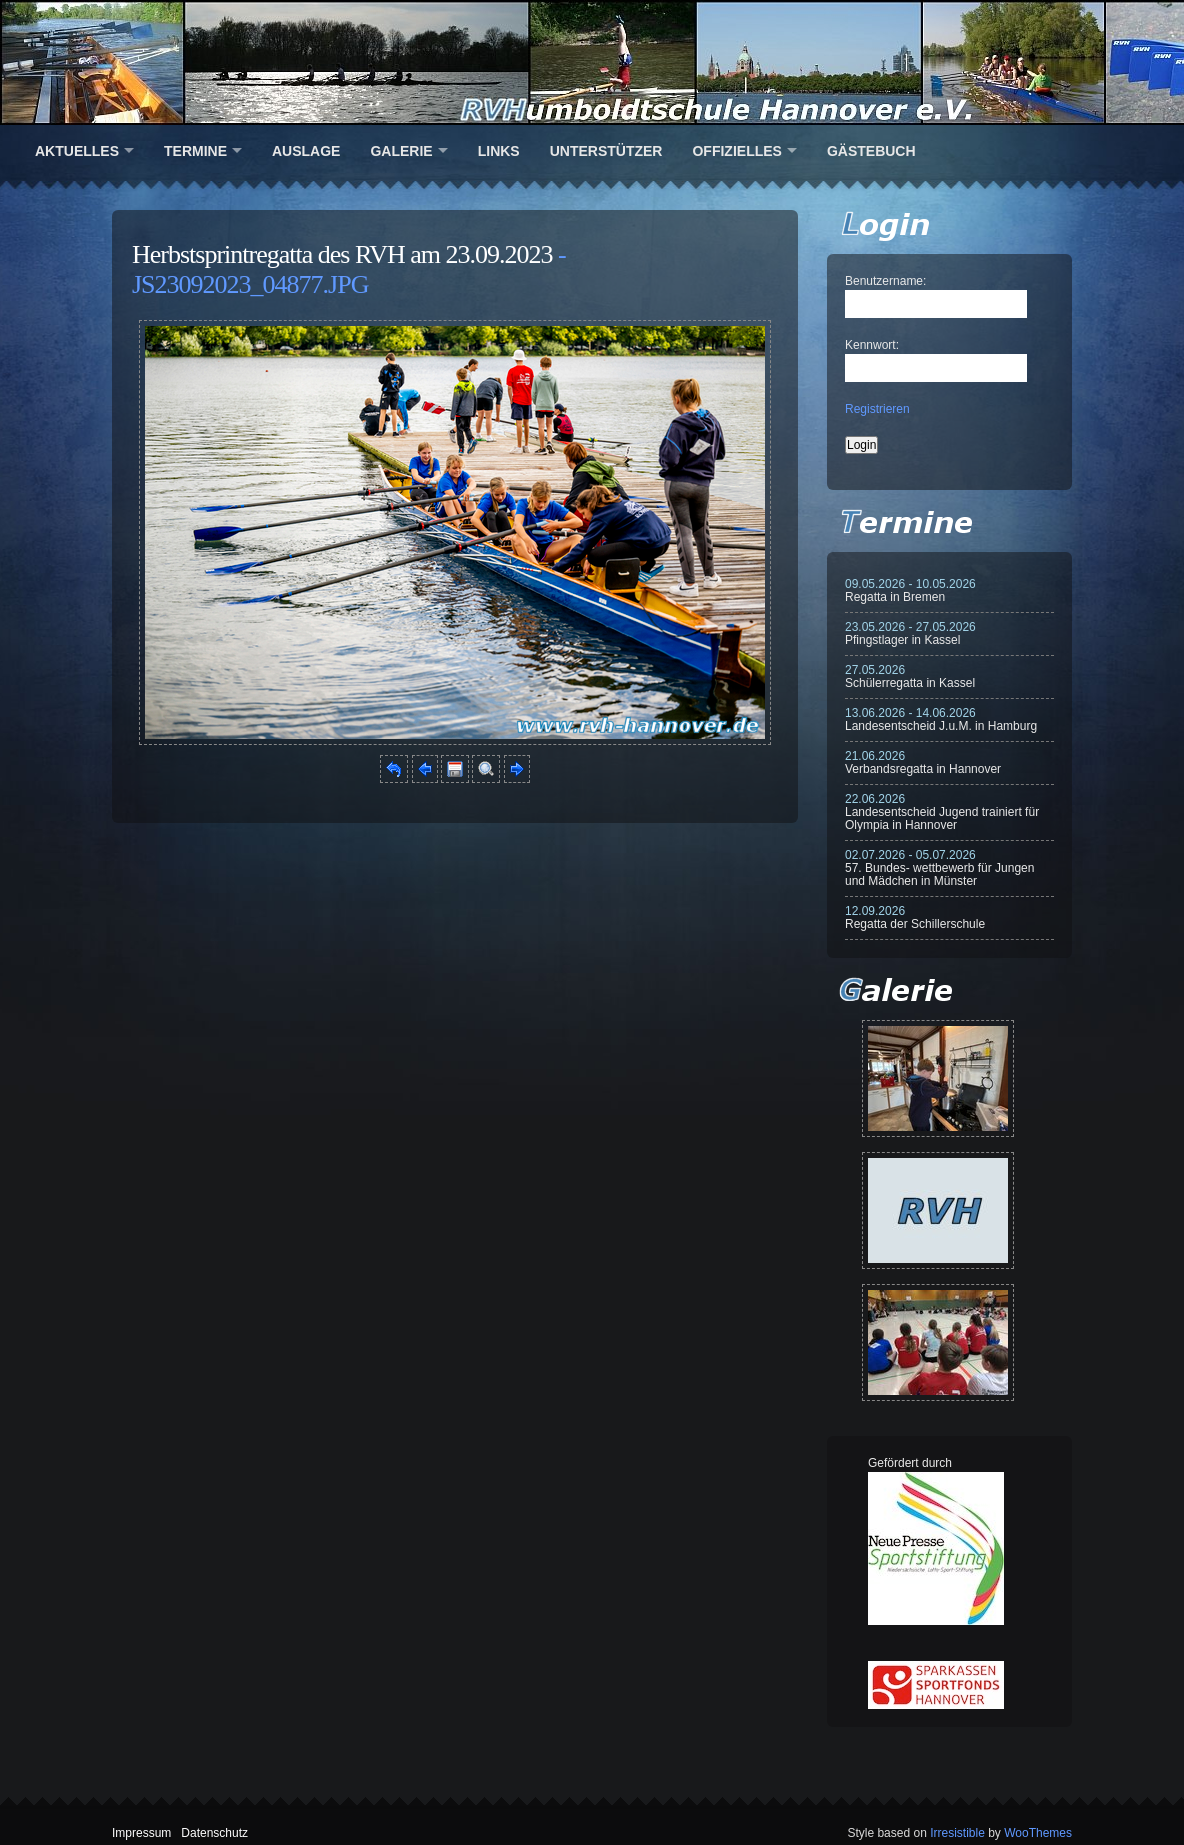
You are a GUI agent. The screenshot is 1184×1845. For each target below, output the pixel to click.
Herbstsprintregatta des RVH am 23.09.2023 (342, 254)
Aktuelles (77, 151)
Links (499, 151)
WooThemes (1038, 1833)
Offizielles (736, 151)
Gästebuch (871, 151)
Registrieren (877, 409)
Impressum (141, 1833)
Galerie (401, 151)
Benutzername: (885, 281)
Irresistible (957, 1833)
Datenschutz (214, 1833)
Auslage (306, 151)
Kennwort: (872, 345)
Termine (195, 151)
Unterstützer (606, 151)
